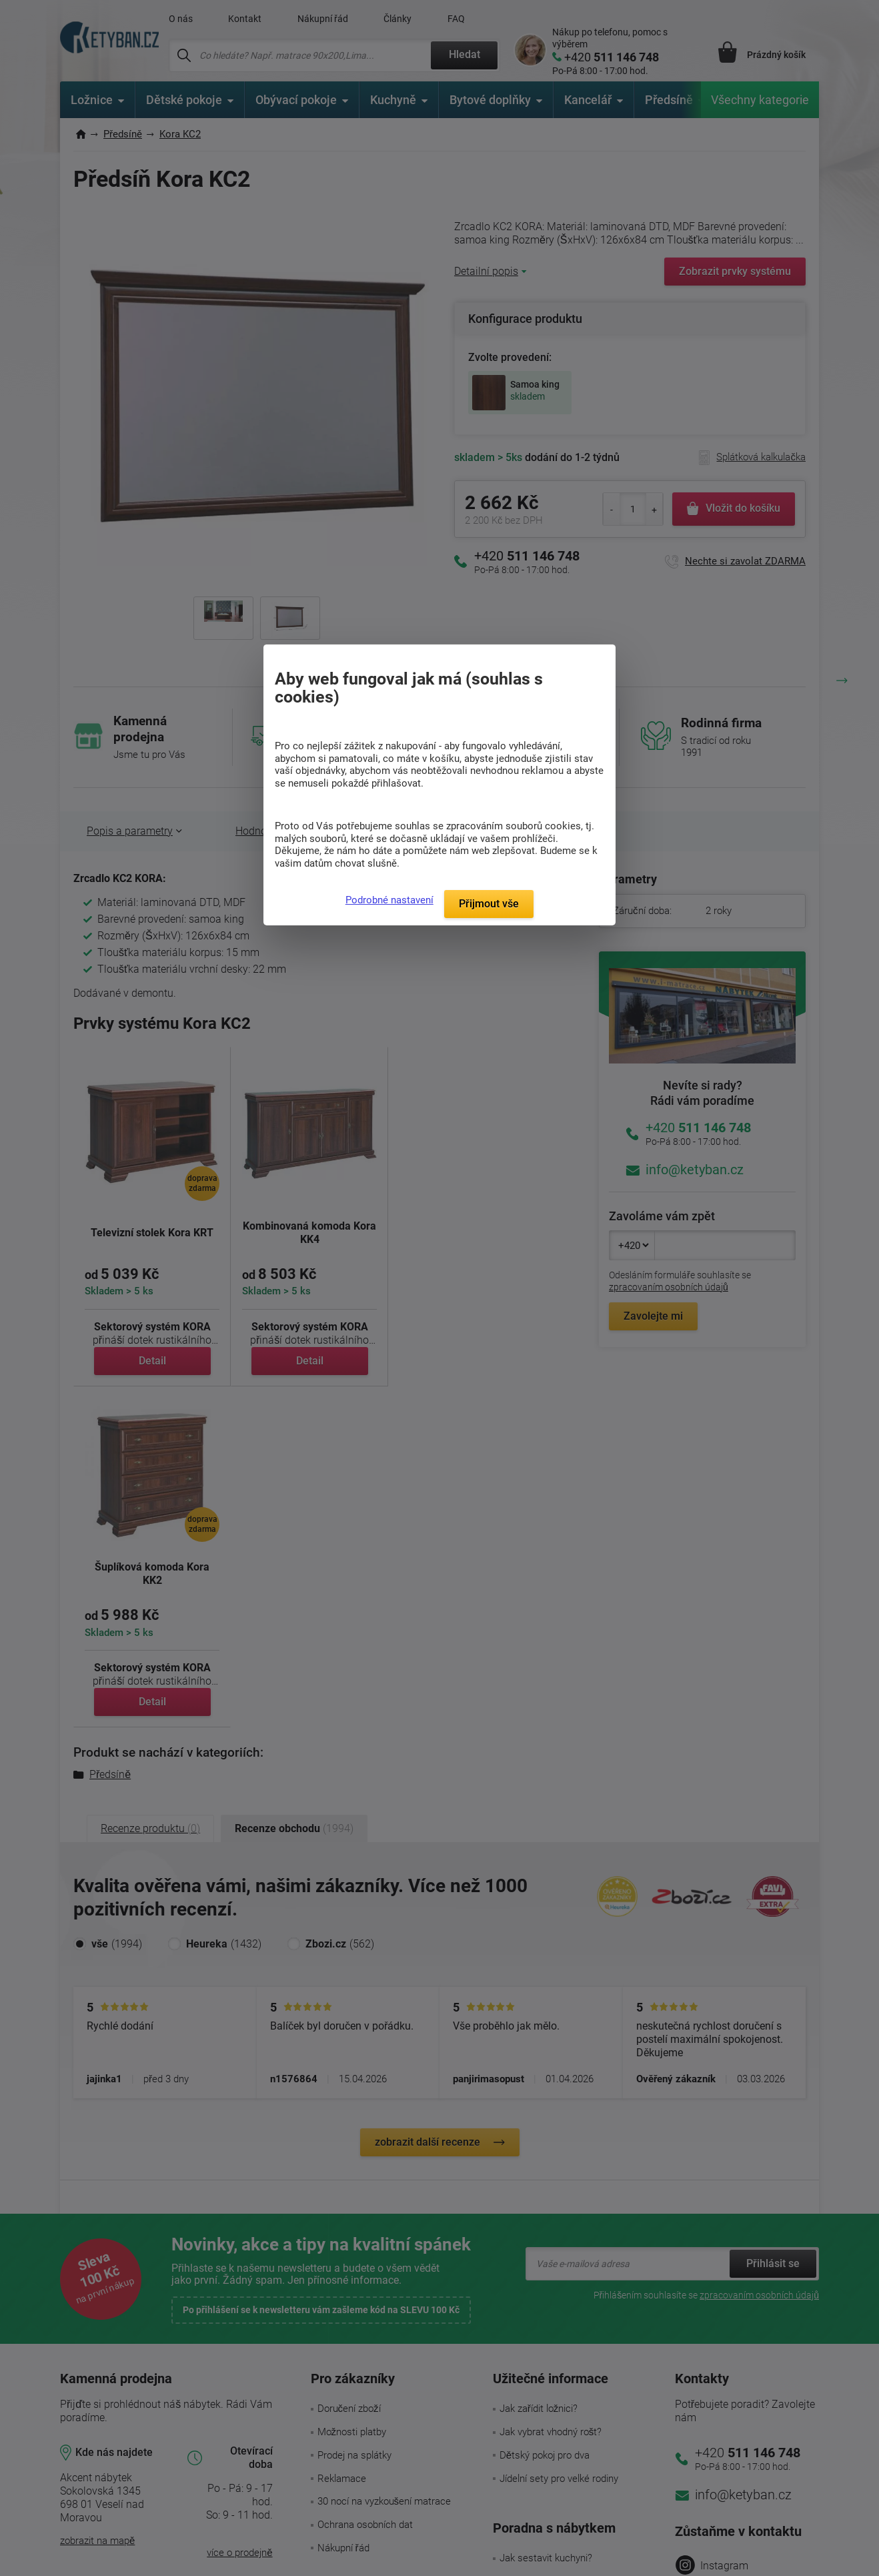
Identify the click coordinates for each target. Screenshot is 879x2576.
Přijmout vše (489, 903)
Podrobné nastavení (389, 900)
